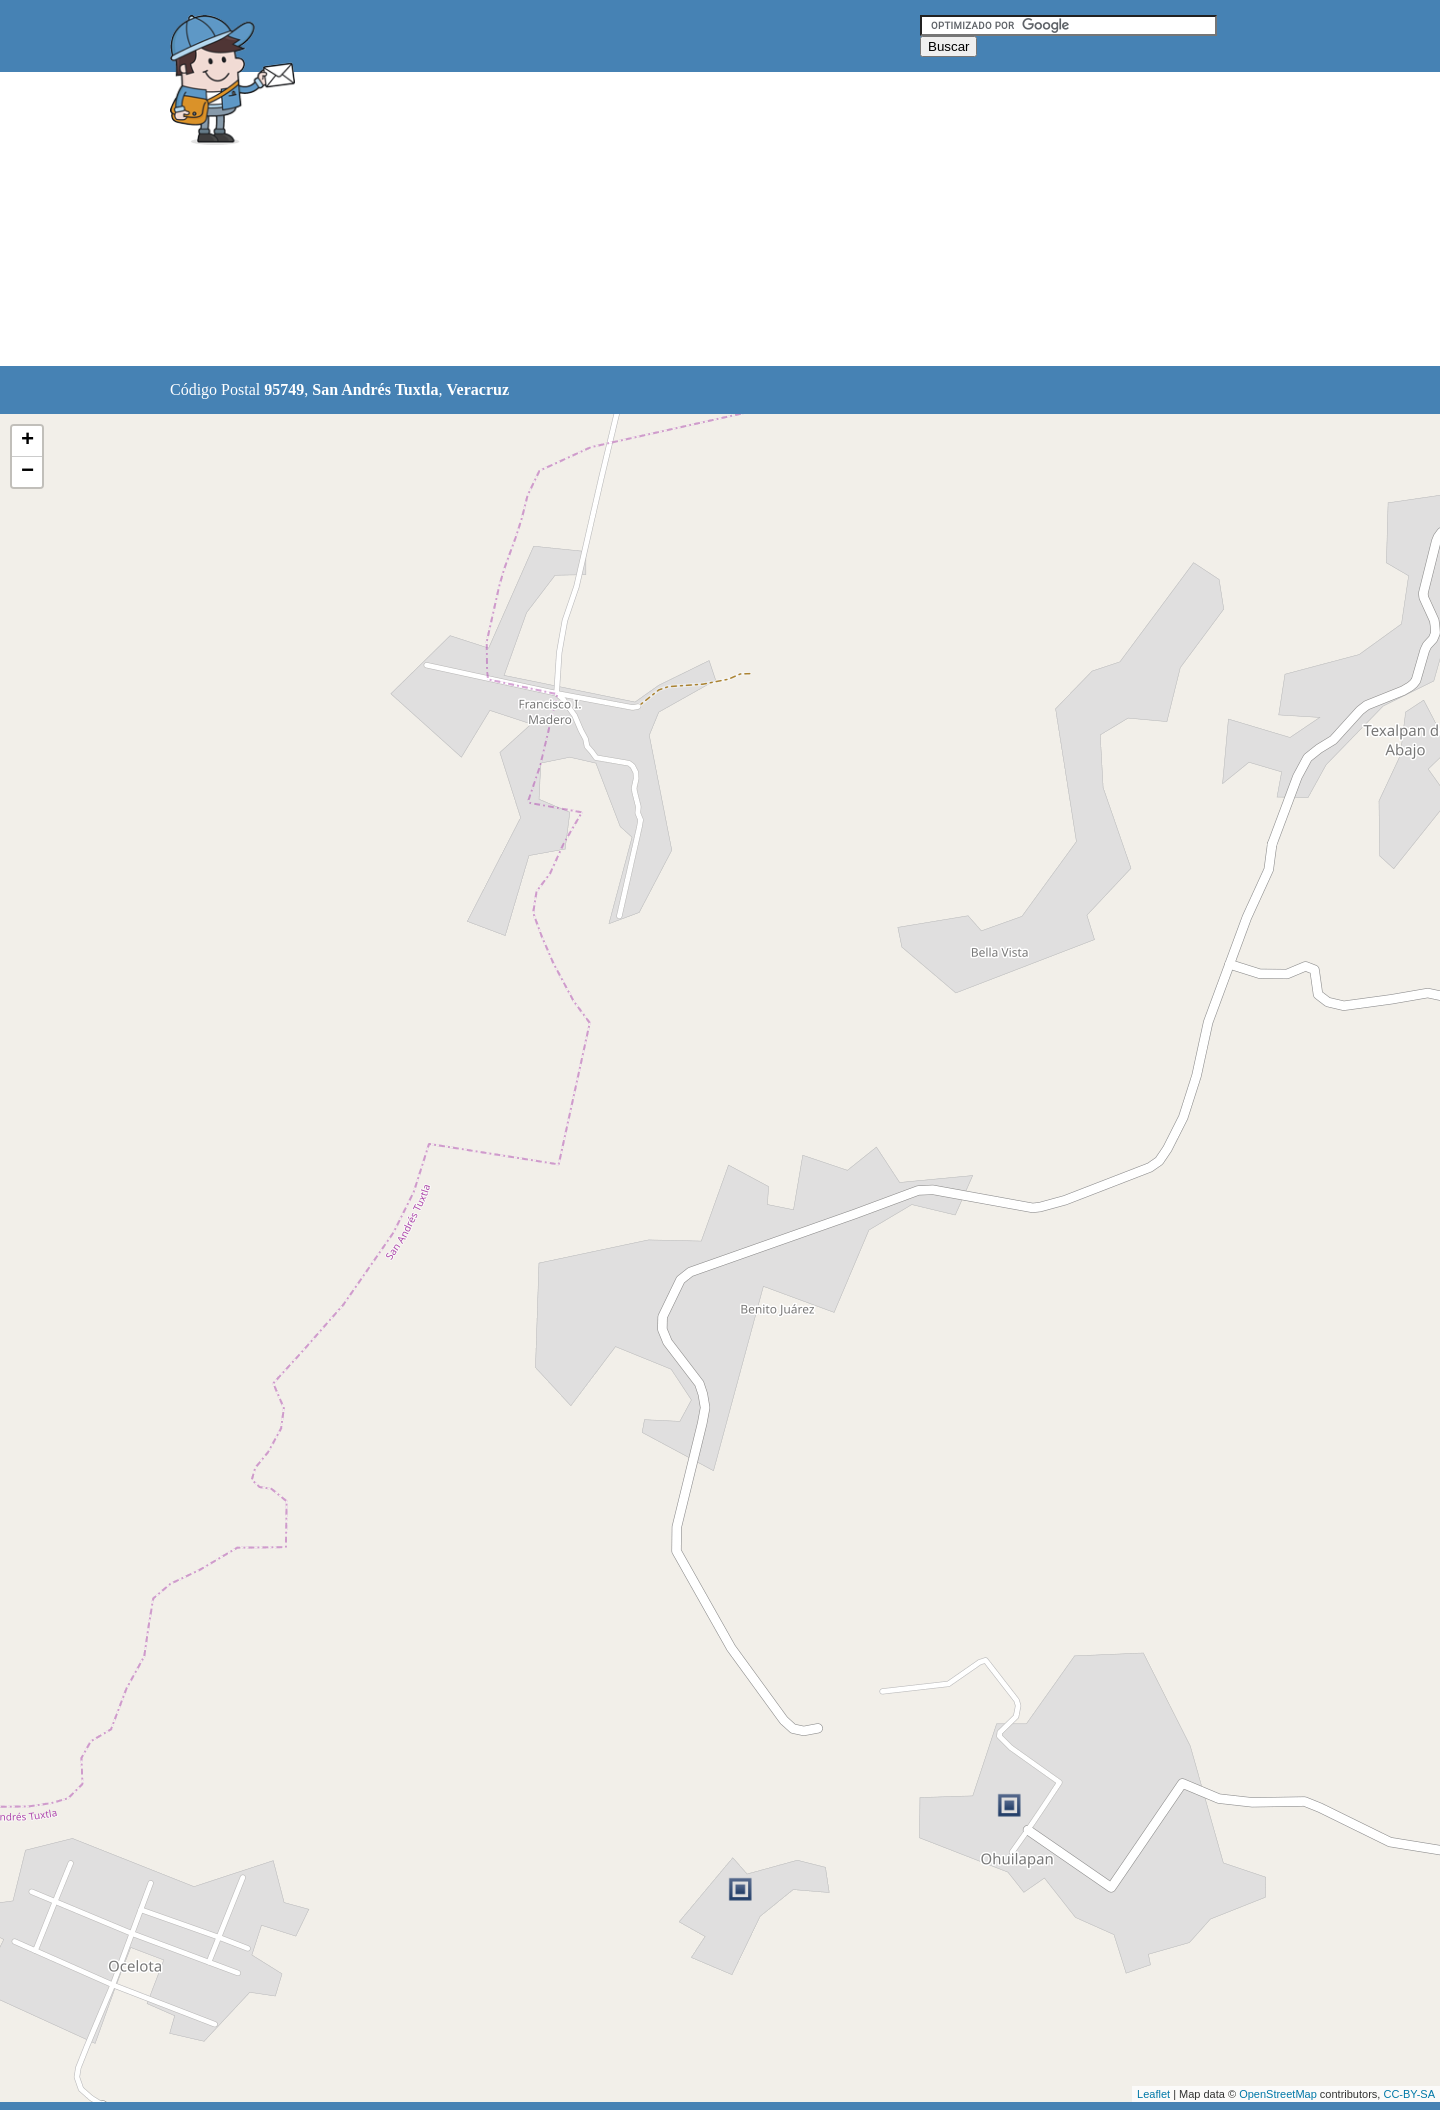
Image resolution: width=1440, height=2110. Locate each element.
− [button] (27, 472)
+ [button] (27, 441)
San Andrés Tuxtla (375, 389)
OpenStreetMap (1278, 2094)
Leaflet (1153, 2094)
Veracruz (478, 389)
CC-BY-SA (1409, 2094)
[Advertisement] (669, 220)
